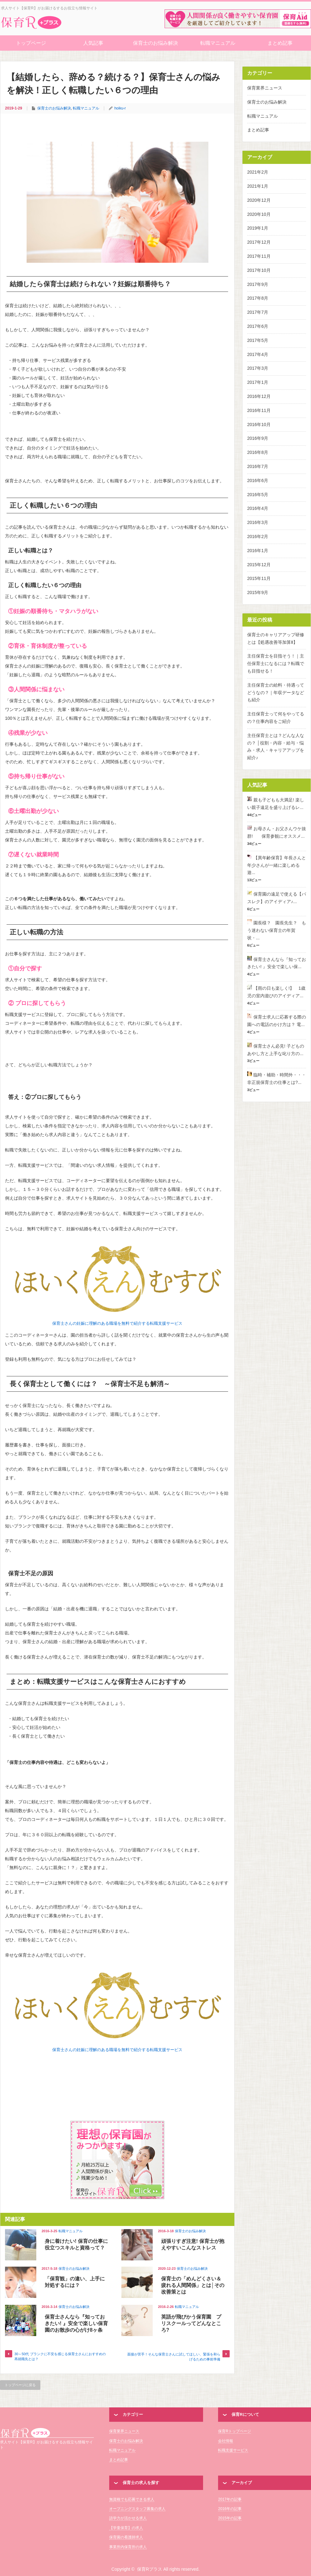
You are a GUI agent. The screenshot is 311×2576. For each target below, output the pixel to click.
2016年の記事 (230, 2509)
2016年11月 (259, 410)
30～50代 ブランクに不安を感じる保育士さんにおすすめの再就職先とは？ (60, 2356)
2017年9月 (257, 284)
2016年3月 (257, 522)
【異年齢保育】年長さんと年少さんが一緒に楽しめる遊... (276, 865)
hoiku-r (120, 108)
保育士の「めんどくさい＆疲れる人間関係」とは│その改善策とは (192, 2285)
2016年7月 (257, 466)
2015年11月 (259, 578)
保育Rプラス (47, 2432)
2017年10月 (259, 270)
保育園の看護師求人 (126, 2537)
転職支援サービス (233, 2450)
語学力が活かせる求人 (128, 2518)
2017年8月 (257, 298)
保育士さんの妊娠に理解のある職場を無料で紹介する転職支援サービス (117, 1323)
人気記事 (93, 43)
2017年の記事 (230, 2499)
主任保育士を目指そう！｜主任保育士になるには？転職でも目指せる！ (275, 663)
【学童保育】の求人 (126, 2528)
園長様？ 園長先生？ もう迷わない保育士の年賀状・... (276, 930)
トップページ (31, 43)
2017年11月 (259, 256)
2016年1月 (257, 550)
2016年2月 (257, 536)
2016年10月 (259, 424)
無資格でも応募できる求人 (131, 2499)
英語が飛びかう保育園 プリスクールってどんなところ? (191, 2323)
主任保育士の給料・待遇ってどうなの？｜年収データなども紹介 (275, 693)
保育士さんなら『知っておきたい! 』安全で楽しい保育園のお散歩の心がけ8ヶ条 (76, 2323)
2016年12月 (259, 396)
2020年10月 (259, 214)
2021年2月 (257, 172)
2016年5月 (257, 494)
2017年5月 (257, 340)
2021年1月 (257, 186)
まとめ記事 (280, 43)
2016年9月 (257, 438)
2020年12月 (259, 200)
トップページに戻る (20, 2385)
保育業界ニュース (264, 87)
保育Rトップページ (234, 2431)
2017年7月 (257, 312)
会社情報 (225, 2441)
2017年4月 (257, 354)
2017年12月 (259, 242)
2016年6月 (257, 480)
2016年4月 (257, 508)
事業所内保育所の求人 (128, 2547)
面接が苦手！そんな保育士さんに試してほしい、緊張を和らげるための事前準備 (173, 2356)
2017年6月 (257, 326)
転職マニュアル (217, 43)
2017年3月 (257, 368)
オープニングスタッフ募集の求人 (137, 2509)
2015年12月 (259, 564)
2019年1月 (257, 228)
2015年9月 (257, 592)
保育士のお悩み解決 (155, 43)
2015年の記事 (230, 2518)
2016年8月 (257, 452)
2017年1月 (257, 382)
